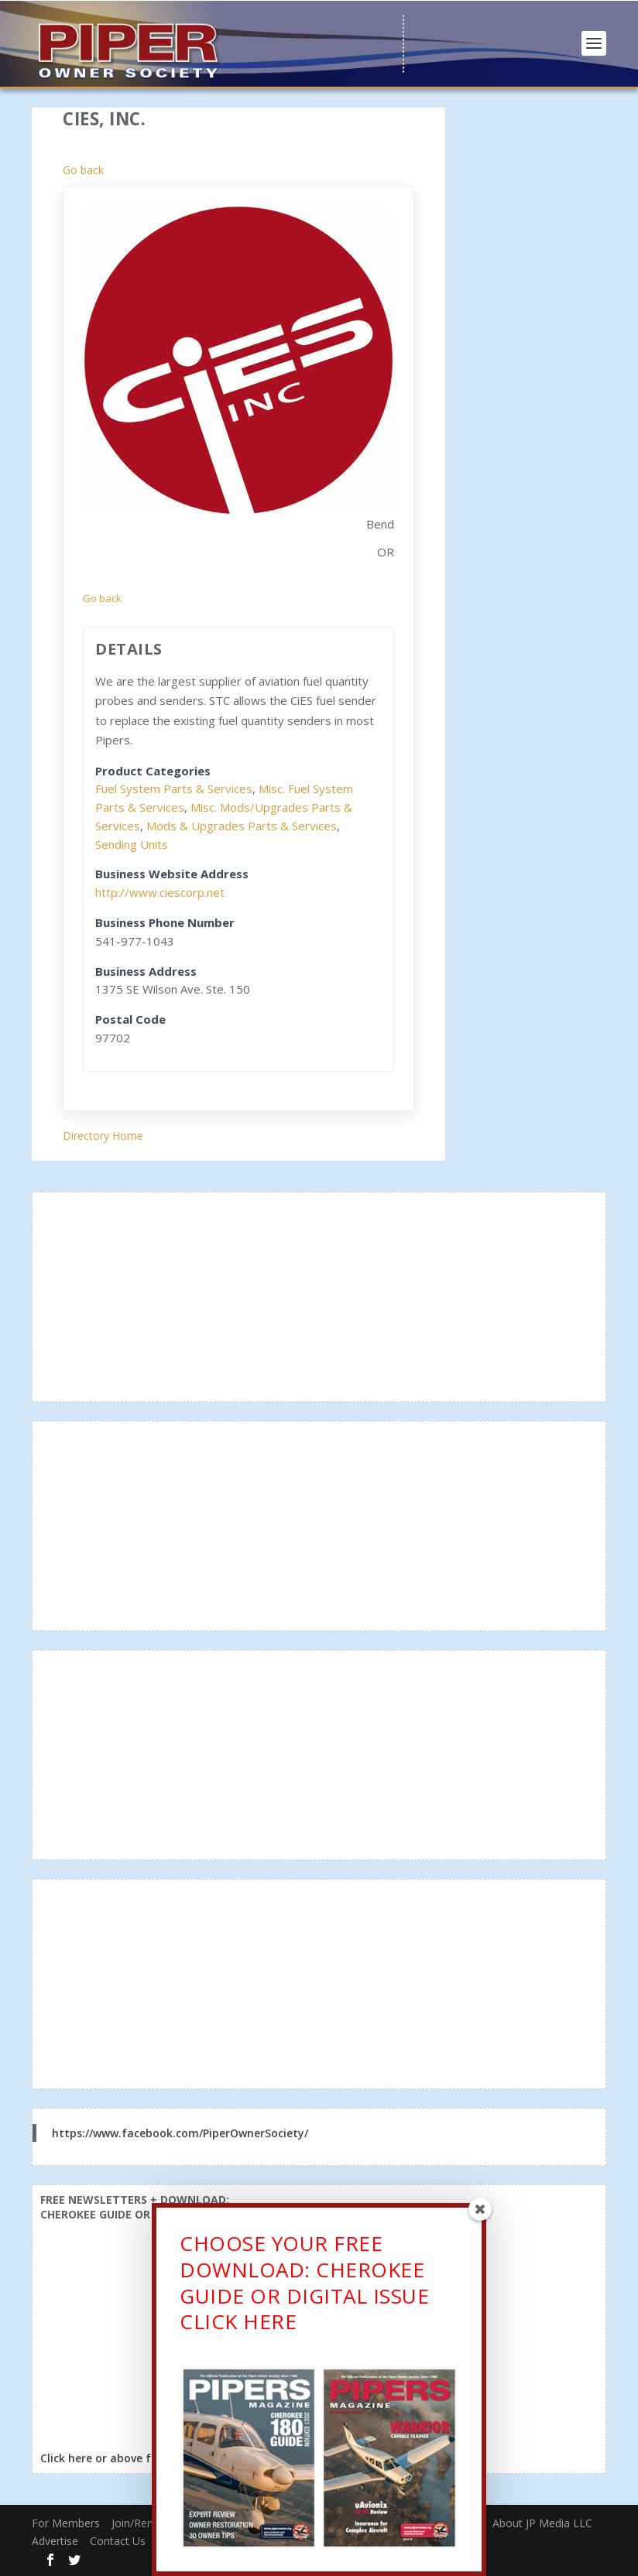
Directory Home (103, 1135)
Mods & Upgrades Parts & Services (241, 825)
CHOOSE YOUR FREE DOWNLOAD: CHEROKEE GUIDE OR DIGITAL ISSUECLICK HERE (304, 2283)
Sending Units (131, 844)
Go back (83, 169)
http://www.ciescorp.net (160, 892)
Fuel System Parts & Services (173, 788)
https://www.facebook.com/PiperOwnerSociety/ (180, 2133)
